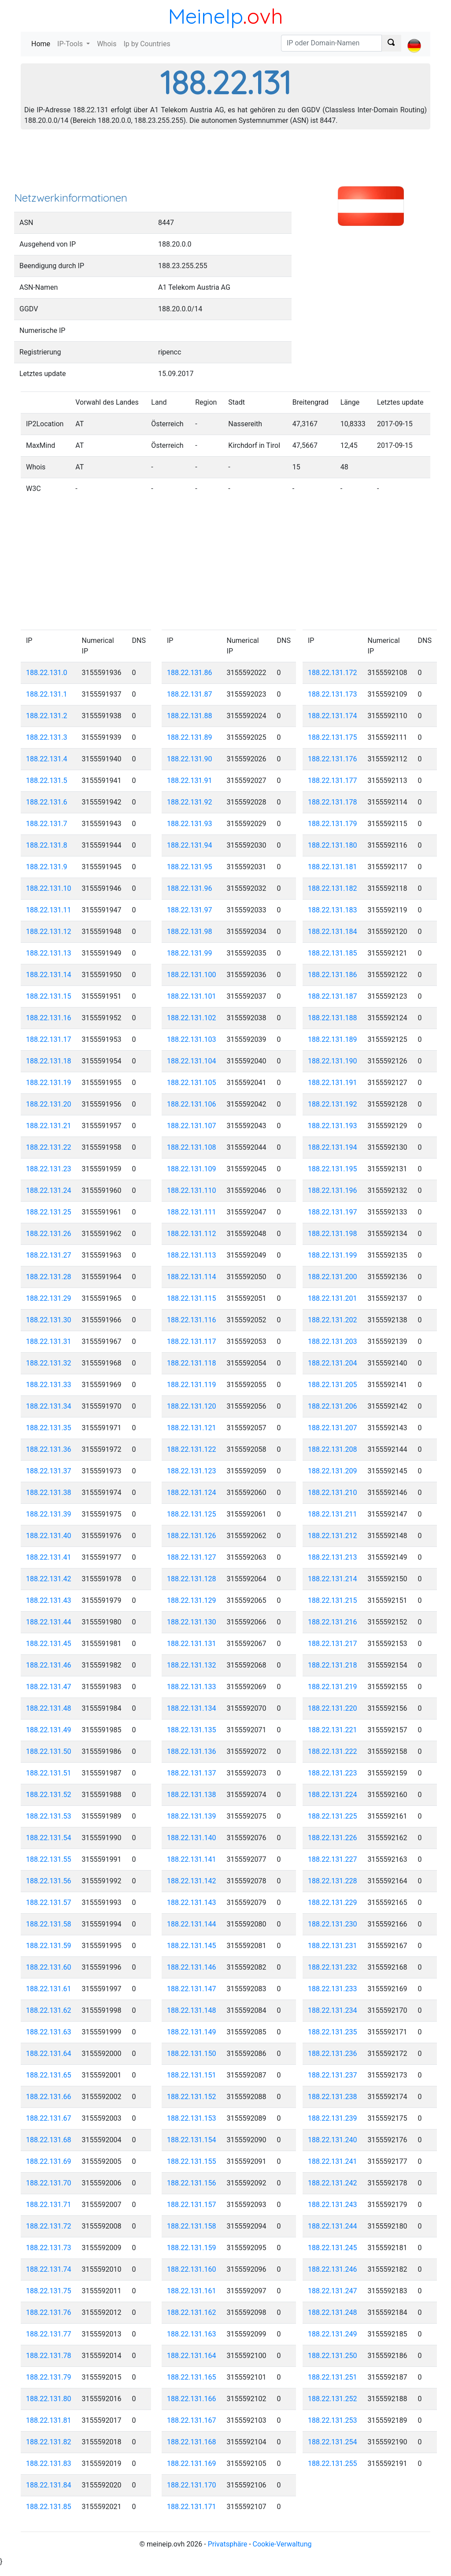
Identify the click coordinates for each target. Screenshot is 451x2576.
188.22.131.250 (332, 2355)
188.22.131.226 (332, 1838)
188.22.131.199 (332, 1255)
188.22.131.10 (48, 888)
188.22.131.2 (46, 716)
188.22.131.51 (48, 1773)
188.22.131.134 (191, 1708)
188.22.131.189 (332, 1039)
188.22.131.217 (332, 1643)
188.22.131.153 (191, 2118)
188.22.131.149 (191, 2032)
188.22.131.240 (332, 2140)
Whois (106, 44)
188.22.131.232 (332, 1967)
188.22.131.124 (191, 1492)
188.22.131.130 (191, 1622)
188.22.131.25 (48, 1212)
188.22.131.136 (191, 1751)
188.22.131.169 (191, 2463)
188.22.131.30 (48, 1320)
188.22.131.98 (189, 931)
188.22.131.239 (332, 2118)
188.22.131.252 (332, 2399)
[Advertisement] (225, 163)
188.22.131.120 (191, 1406)
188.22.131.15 (48, 996)
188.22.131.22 (48, 1147)
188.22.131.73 (48, 2248)
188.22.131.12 (48, 931)
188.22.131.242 (332, 2183)
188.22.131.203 (332, 1341)
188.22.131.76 (48, 2312)
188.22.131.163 (191, 2334)
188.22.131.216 (332, 1622)
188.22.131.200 (332, 1277)
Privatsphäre (228, 2544)
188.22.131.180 (332, 845)
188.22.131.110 (191, 1190)
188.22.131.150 (191, 2053)
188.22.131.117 (191, 1341)
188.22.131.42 (48, 1579)
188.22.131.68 (48, 2140)
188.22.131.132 (191, 1665)
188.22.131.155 (191, 2161)
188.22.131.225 (332, 1816)
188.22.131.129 (191, 1600)
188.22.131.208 (332, 1449)
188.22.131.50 (48, 1751)
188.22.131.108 (191, 1147)
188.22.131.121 (191, 1428)
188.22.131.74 (48, 2269)
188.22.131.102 (191, 1018)
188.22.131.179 (332, 823)
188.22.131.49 (48, 1730)
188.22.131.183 (332, 910)
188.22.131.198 (332, 1233)
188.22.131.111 (191, 1212)
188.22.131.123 (191, 1471)
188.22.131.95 (189, 867)
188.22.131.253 (332, 2420)
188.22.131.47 (48, 1687)
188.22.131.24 (48, 1190)
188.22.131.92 (189, 802)
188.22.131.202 (332, 1320)
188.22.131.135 (191, 1730)
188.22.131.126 (191, 1536)
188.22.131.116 (191, 1320)
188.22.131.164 (191, 2355)
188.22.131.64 (48, 2053)
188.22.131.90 (189, 759)
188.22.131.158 (191, 2226)
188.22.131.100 (191, 975)
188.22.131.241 (332, 2161)
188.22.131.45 (48, 1643)
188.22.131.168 (191, 2442)
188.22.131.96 (189, 888)
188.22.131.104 (191, 1061)
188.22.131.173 (332, 694)
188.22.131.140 (191, 1838)
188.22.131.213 (332, 1557)
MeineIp (205, 16)
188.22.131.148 (191, 2010)
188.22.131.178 (332, 802)
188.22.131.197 (332, 1212)
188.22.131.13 (48, 953)
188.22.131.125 (191, 1514)
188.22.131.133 (191, 1687)
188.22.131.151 (191, 2075)
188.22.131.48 (48, 1708)
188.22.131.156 (191, 2183)
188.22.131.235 (332, 2032)
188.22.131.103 (191, 1039)
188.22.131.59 (48, 1945)
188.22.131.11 (48, 910)
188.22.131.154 (191, 2140)
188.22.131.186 (332, 975)
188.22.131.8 (46, 845)
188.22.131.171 (191, 2506)
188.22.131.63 (48, 2032)
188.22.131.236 (332, 2053)
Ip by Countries (146, 44)
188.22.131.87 (189, 694)
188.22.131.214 (332, 1579)
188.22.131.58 (48, 1924)
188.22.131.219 (332, 1687)
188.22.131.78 (48, 2355)
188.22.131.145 (191, 1945)
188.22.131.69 (48, 2161)
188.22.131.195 (332, 1169)
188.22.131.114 (191, 1277)
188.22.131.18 (48, 1061)
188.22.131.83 (48, 2463)
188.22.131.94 (189, 845)
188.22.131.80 (48, 2399)
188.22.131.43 (48, 1600)
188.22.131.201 (332, 1298)
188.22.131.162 (191, 2312)
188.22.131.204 (332, 1363)
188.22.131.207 (332, 1428)
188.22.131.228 (332, 1881)
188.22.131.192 (332, 1104)
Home (42, 43)
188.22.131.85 (48, 2506)
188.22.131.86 (189, 672)
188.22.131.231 (332, 1945)
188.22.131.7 (46, 823)
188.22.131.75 (48, 2291)
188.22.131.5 (46, 780)
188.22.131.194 (332, 1147)
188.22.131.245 (332, 2248)
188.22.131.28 (48, 1277)
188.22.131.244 (332, 2226)
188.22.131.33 (48, 1384)
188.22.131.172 (332, 672)
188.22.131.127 (191, 1557)
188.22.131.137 (191, 1773)
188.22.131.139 (191, 1816)
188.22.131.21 (48, 1126)
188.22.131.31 (48, 1341)
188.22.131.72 (48, 2226)
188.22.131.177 (332, 780)
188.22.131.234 (332, 2010)
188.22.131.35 (48, 1428)
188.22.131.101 (191, 996)
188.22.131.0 (46, 672)
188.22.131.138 (191, 1794)
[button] (414, 38)
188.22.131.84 (48, 2485)
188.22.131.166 (191, 2399)
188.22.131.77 (48, 2334)
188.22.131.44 (48, 1622)
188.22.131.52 (48, 1794)
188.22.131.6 (46, 802)
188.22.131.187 (332, 996)
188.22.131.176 (332, 759)
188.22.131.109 (191, 1169)
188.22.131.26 (48, 1233)
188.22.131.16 (48, 1018)
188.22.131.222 (332, 1751)
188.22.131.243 (332, 2204)
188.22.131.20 (48, 1104)
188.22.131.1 (46, 694)
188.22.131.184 (332, 931)
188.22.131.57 (48, 1902)
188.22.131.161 (191, 2291)
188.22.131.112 (191, 1233)
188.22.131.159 (191, 2248)
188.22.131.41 (48, 1557)
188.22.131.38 (48, 1492)
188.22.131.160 (191, 2269)
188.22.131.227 (332, 1859)
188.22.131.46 (48, 1665)
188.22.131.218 (332, 1665)
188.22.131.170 (191, 2485)
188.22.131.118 (191, 1363)
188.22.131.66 (48, 2097)
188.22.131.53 (48, 1816)
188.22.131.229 (332, 1902)
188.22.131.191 (332, 1082)
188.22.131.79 (48, 2377)
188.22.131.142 (191, 1881)
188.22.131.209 (332, 1471)
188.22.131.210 (332, 1492)
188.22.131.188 (332, 1018)
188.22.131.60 (48, 1967)
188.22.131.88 (189, 716)
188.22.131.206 (332, 1406)
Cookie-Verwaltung (282, 2544)
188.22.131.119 (191, 1384)
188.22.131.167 (191, 2420)
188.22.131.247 (332, 2291)
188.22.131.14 (48, 975)
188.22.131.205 (332, 1384)
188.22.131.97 (189, 910)
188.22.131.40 (48, 1536)
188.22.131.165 (191, 2377)
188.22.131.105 (191, 1082)
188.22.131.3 (46, 737)
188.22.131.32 (48, 1363)
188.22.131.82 (48, 2442)
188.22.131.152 (191, 2097)
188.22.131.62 (48, 2010)
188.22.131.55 (48, 1859)
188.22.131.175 (332, 737)
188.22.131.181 (332, 867)
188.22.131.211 (332, 1514)
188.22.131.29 (48, 1298)
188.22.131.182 (332, 888)
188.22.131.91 (189, 780)
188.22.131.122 (191, 1449)
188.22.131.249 (332, 2334)
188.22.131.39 (48, 1514)
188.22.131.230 (332, 1924)
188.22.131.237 (332, 2075)
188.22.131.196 (332, 1190)
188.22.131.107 (191, 1126)
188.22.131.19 (48, 1082)
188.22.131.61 (48, 1989)
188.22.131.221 (332, 1730)
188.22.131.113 (191, 1255)
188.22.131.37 (48, 1471)
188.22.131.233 (332, 1989)
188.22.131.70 (48, 2183)
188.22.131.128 (191, 1579)
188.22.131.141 (191, 1859)
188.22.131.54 (48, 1838)
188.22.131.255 (332, 2463)
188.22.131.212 (332, 1536)
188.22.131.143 (191, 1902)
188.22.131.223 (332, 1773)
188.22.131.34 (48, 1406)
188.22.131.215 (332, 1600)
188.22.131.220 (332, 1708)
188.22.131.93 (189, 823)
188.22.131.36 (48, 1449)
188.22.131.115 (191, 1298)
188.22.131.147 (191, 1989)
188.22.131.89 (189, 737)
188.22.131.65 (48, 2075)
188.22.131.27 (48, 1255)
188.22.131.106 (191, 1104)
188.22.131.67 (48, 2118)
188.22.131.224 (332, 1794)
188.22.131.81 (48, 2420)
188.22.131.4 (46, 759)
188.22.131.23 (48, 1169)
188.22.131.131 (191, 1643)
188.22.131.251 (332, 2377)
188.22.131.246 (332, 2269)
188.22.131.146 (191, 1967)
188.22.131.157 (191, 2204)
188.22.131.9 (46, 867)
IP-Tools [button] (71, 44)
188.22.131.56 (48, 1881)
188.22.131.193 (332, 1126)
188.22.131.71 (48, 2204)
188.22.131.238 (332, 2097)
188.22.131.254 (332, 2442)
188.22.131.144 (191, 1924)
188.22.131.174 (332, 716)
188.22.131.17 (48, 1039)
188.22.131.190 (332, 1061)
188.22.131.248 (332, 2312)
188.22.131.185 (332, 953)
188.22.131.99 (189, 953)
